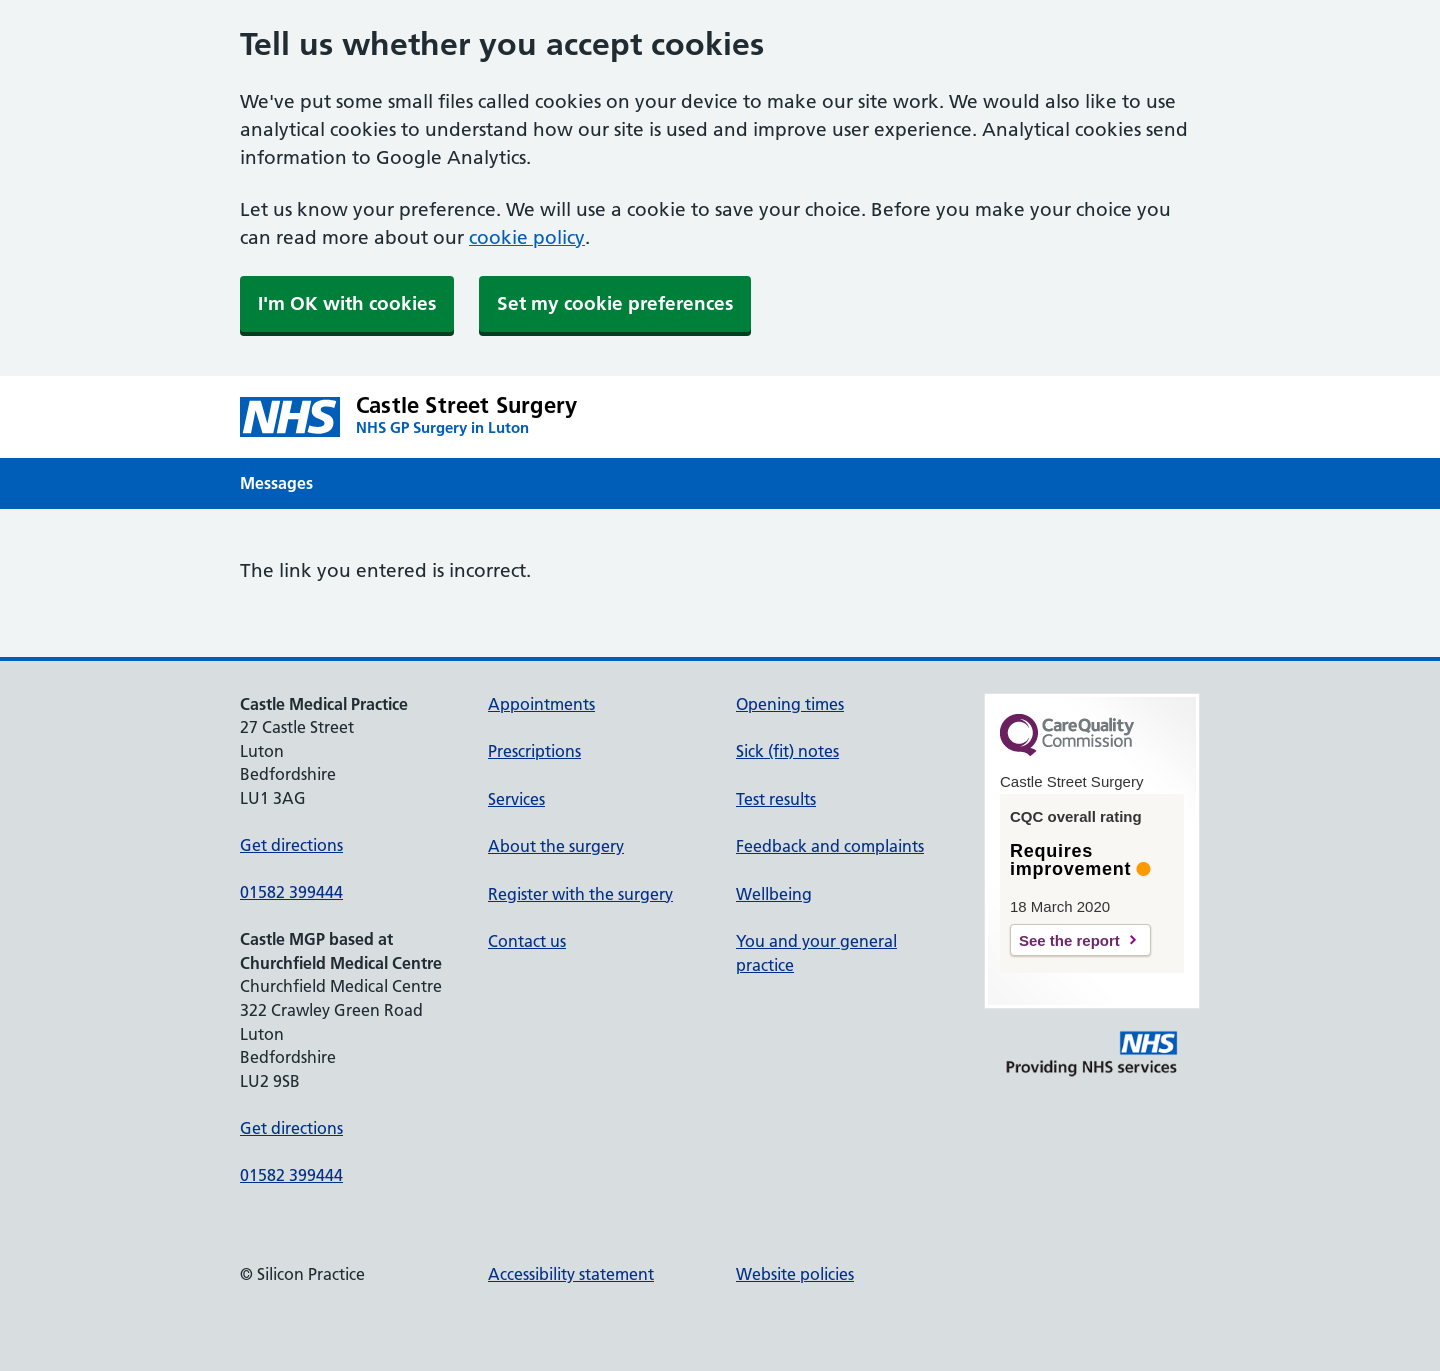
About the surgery (556, 846)
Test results (776, 799)
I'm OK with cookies (347, 303)
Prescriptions (534, 751)
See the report (1069, 940)
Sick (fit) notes (787, 751)
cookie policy (527, 237)
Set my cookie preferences (615, 303)
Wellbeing (774, 894)
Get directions (291, 845)
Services (516, 799)
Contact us (527, 941)
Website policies (795, 1274)
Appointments (541, 704)
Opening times (790, 704)
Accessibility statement (571, 1274)
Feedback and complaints (830, 846)
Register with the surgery (580, 894)
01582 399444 (291, 892)
